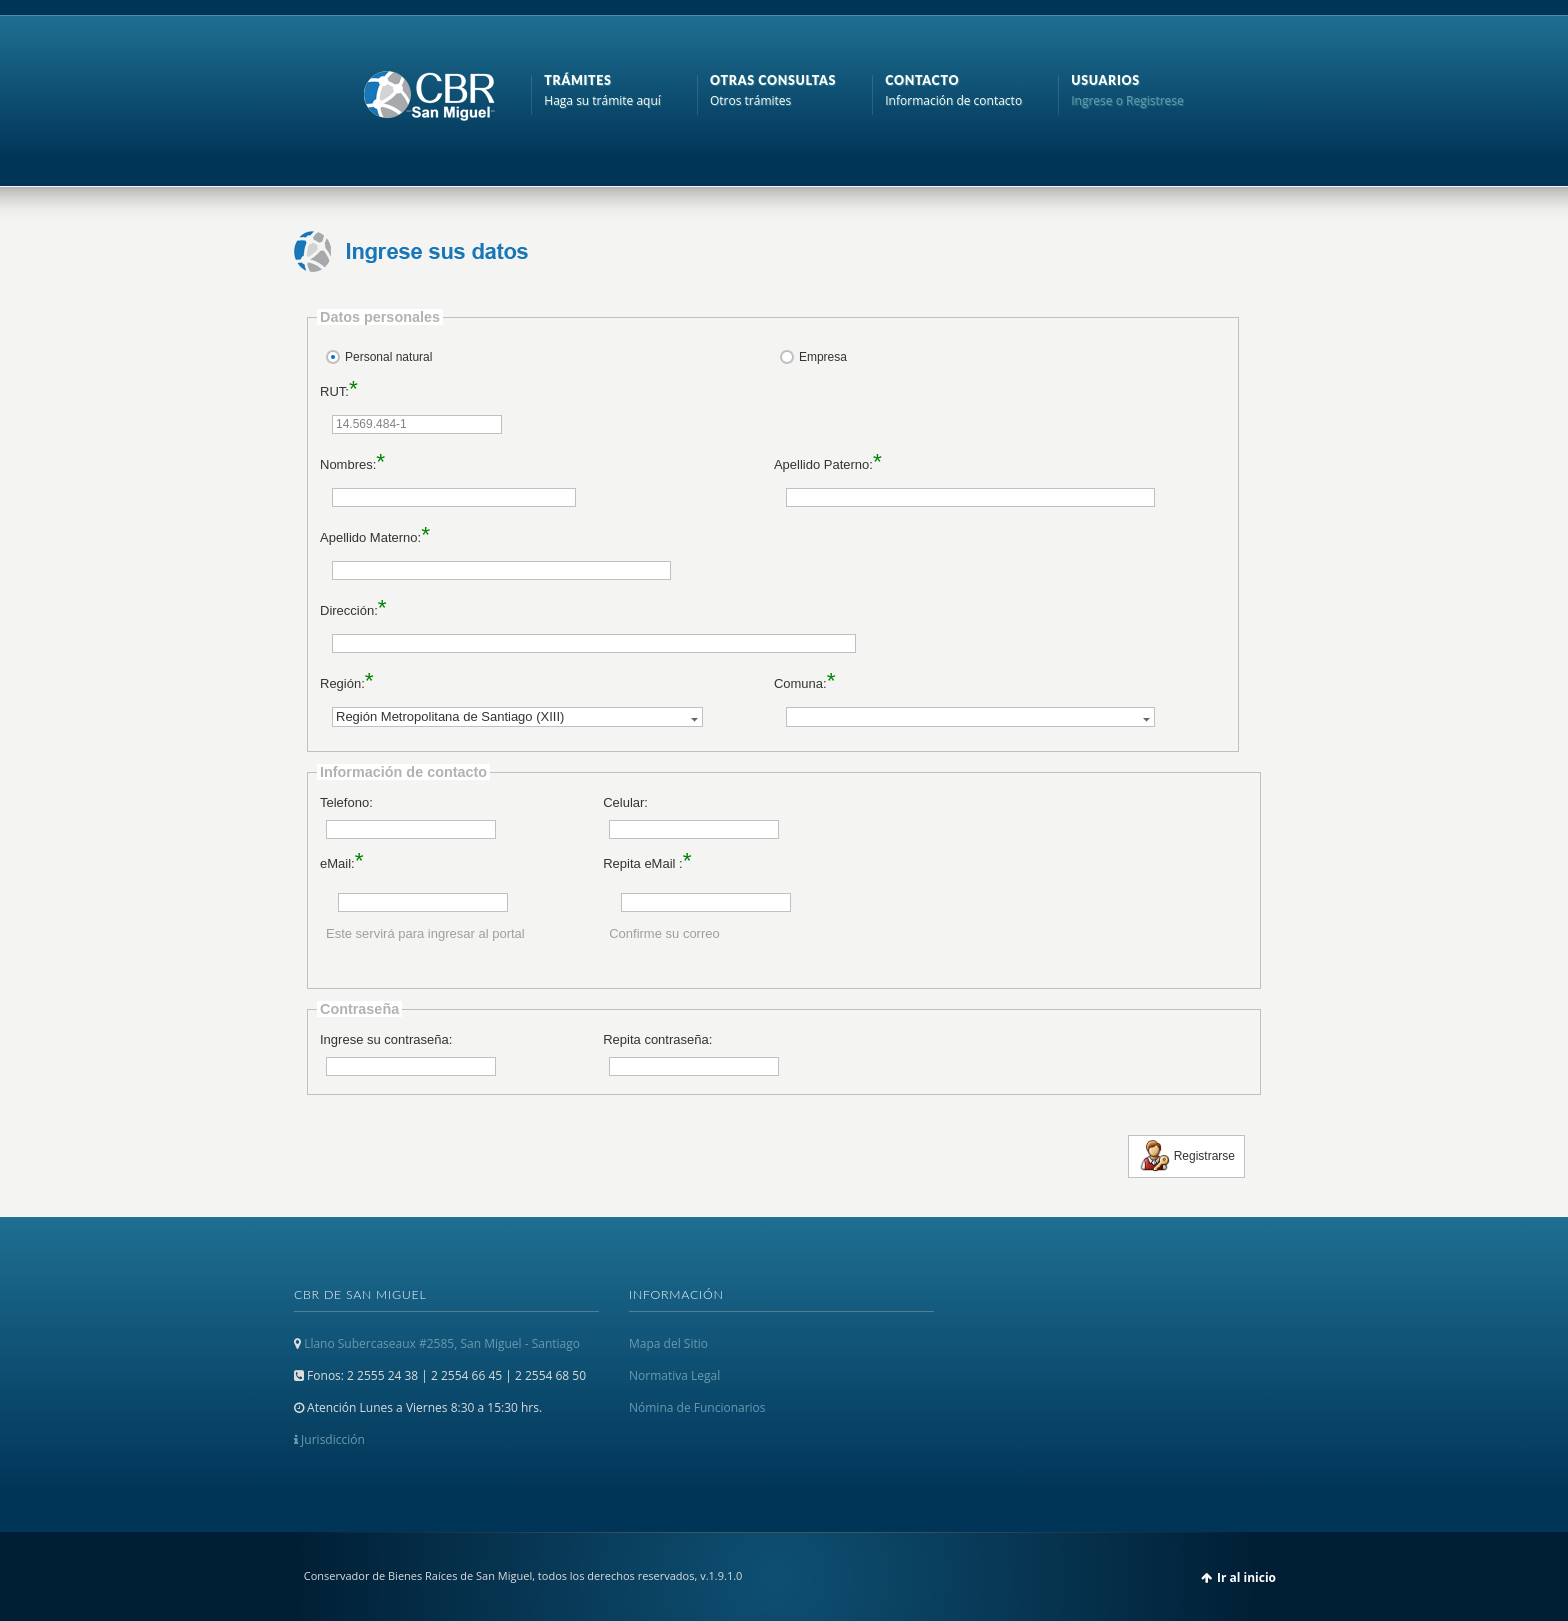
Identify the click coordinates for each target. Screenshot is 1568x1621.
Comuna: (800, 683)
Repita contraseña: (657, 1039)
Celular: (625, 802)
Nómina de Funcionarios (697, 1407)
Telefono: (346, 802)
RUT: (334, 391)
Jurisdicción (329, 1439)
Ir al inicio (1246, 1577)
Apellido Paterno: (823, 464)
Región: (342, 683)
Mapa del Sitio (668, 1343)
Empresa (823, 357)
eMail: (337, 863)
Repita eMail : (642, 863)
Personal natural (388, 357)
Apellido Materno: (370, 537)
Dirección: (349, 610)
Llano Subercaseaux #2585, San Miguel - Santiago (442, 1343)
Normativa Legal (674, 1375)
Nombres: (348, 464)
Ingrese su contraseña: (386, 1039)
